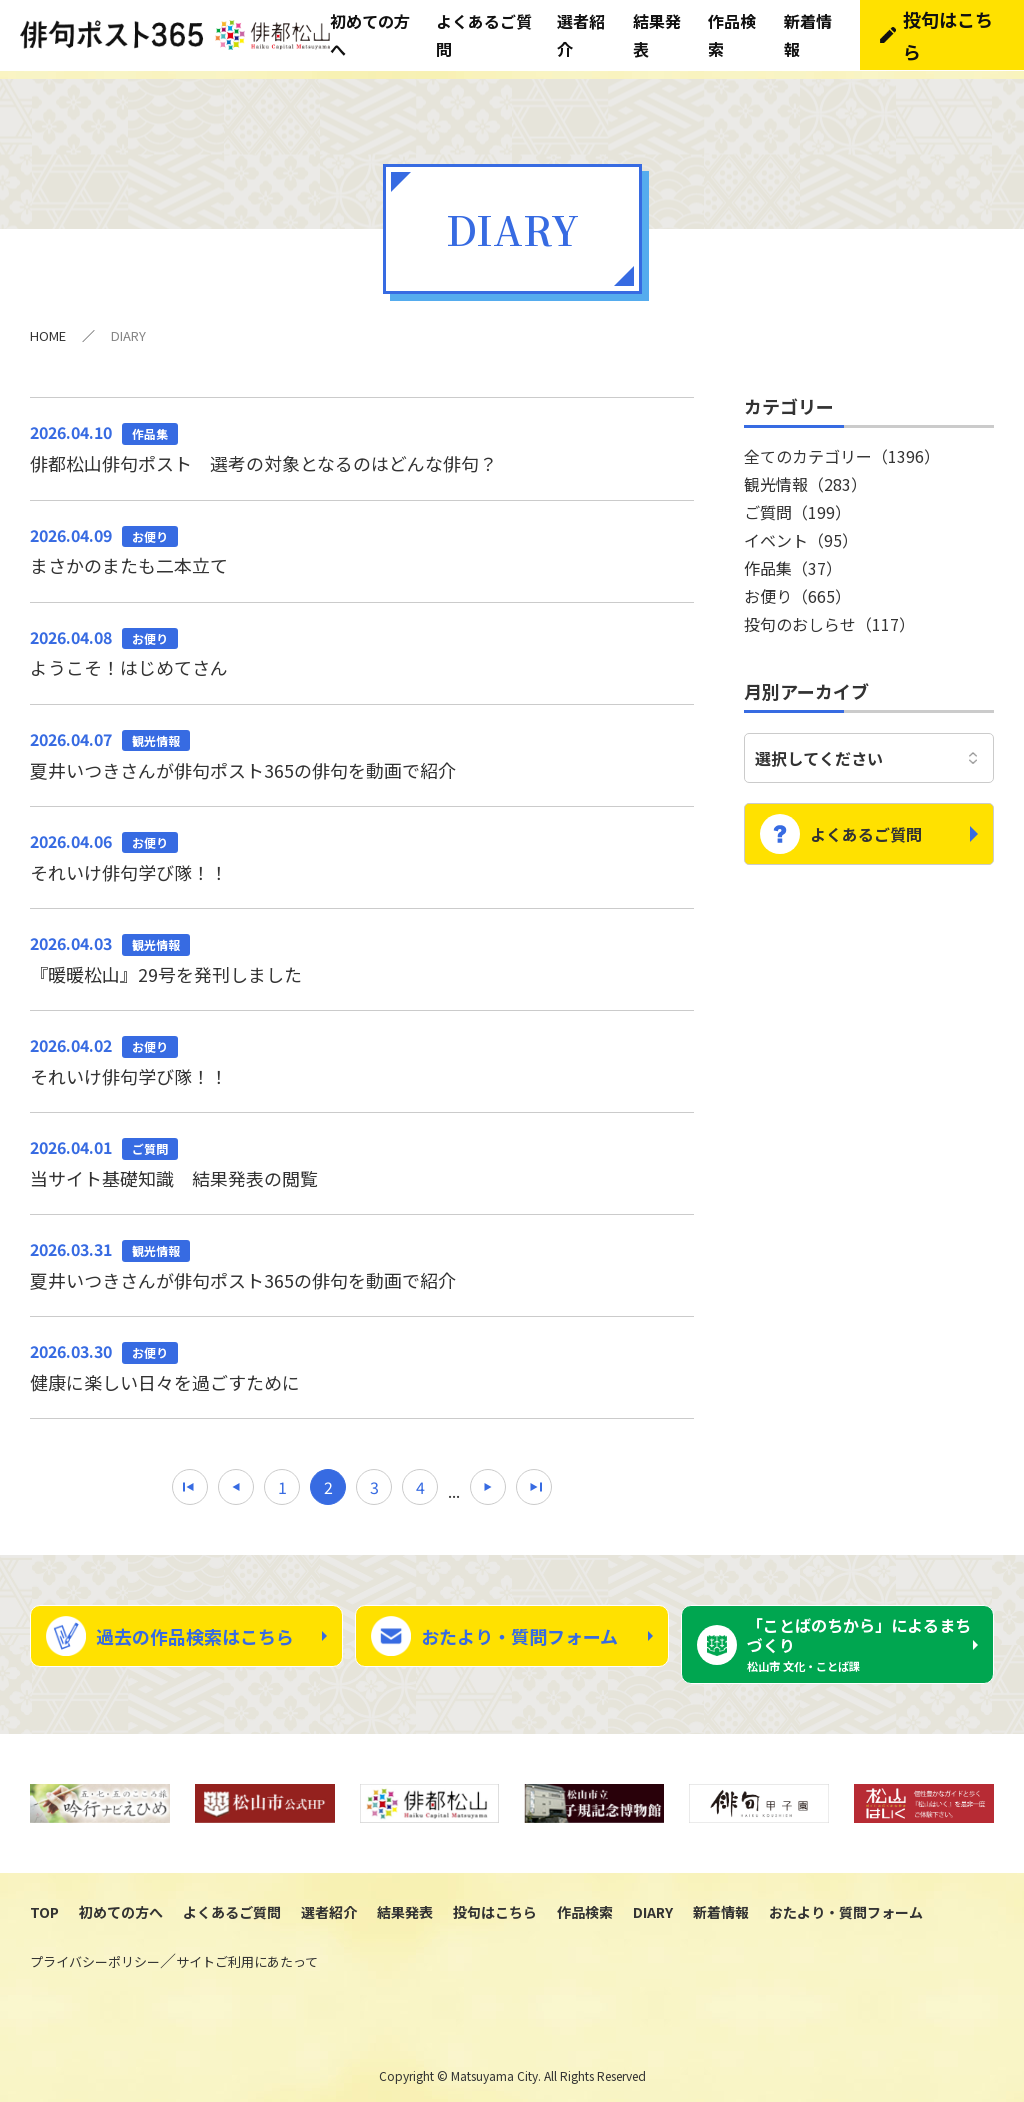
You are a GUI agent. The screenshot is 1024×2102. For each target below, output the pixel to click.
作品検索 (585, 1904)
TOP (44, 1904)
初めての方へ (121, 1904)
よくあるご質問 (866, 818)
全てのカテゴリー (842, 447)
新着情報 (721, 1904)
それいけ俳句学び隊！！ (362, 847)
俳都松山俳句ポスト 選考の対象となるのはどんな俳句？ (362, 438)
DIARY (653, 1904)
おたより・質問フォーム (519, 1628)
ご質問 (797, 503)
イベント (801, 531)
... (454, 1482)
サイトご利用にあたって (247, 1953)
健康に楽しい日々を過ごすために (362, 1358)
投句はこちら (495, 1904)
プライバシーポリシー (95, 1953)
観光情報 (805, 475)
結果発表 (405, 1904)
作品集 (793, 559)
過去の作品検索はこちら (195, 1628)
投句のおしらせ (829, 615)
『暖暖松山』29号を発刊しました (362, 949)
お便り (797, 587)
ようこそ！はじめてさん (362, 643)
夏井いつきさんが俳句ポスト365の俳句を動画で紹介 (362, 745)
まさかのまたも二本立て (362, 541)
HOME (48, 326)
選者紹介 (329, 1904)
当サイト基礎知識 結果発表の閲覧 (362, 1154)
